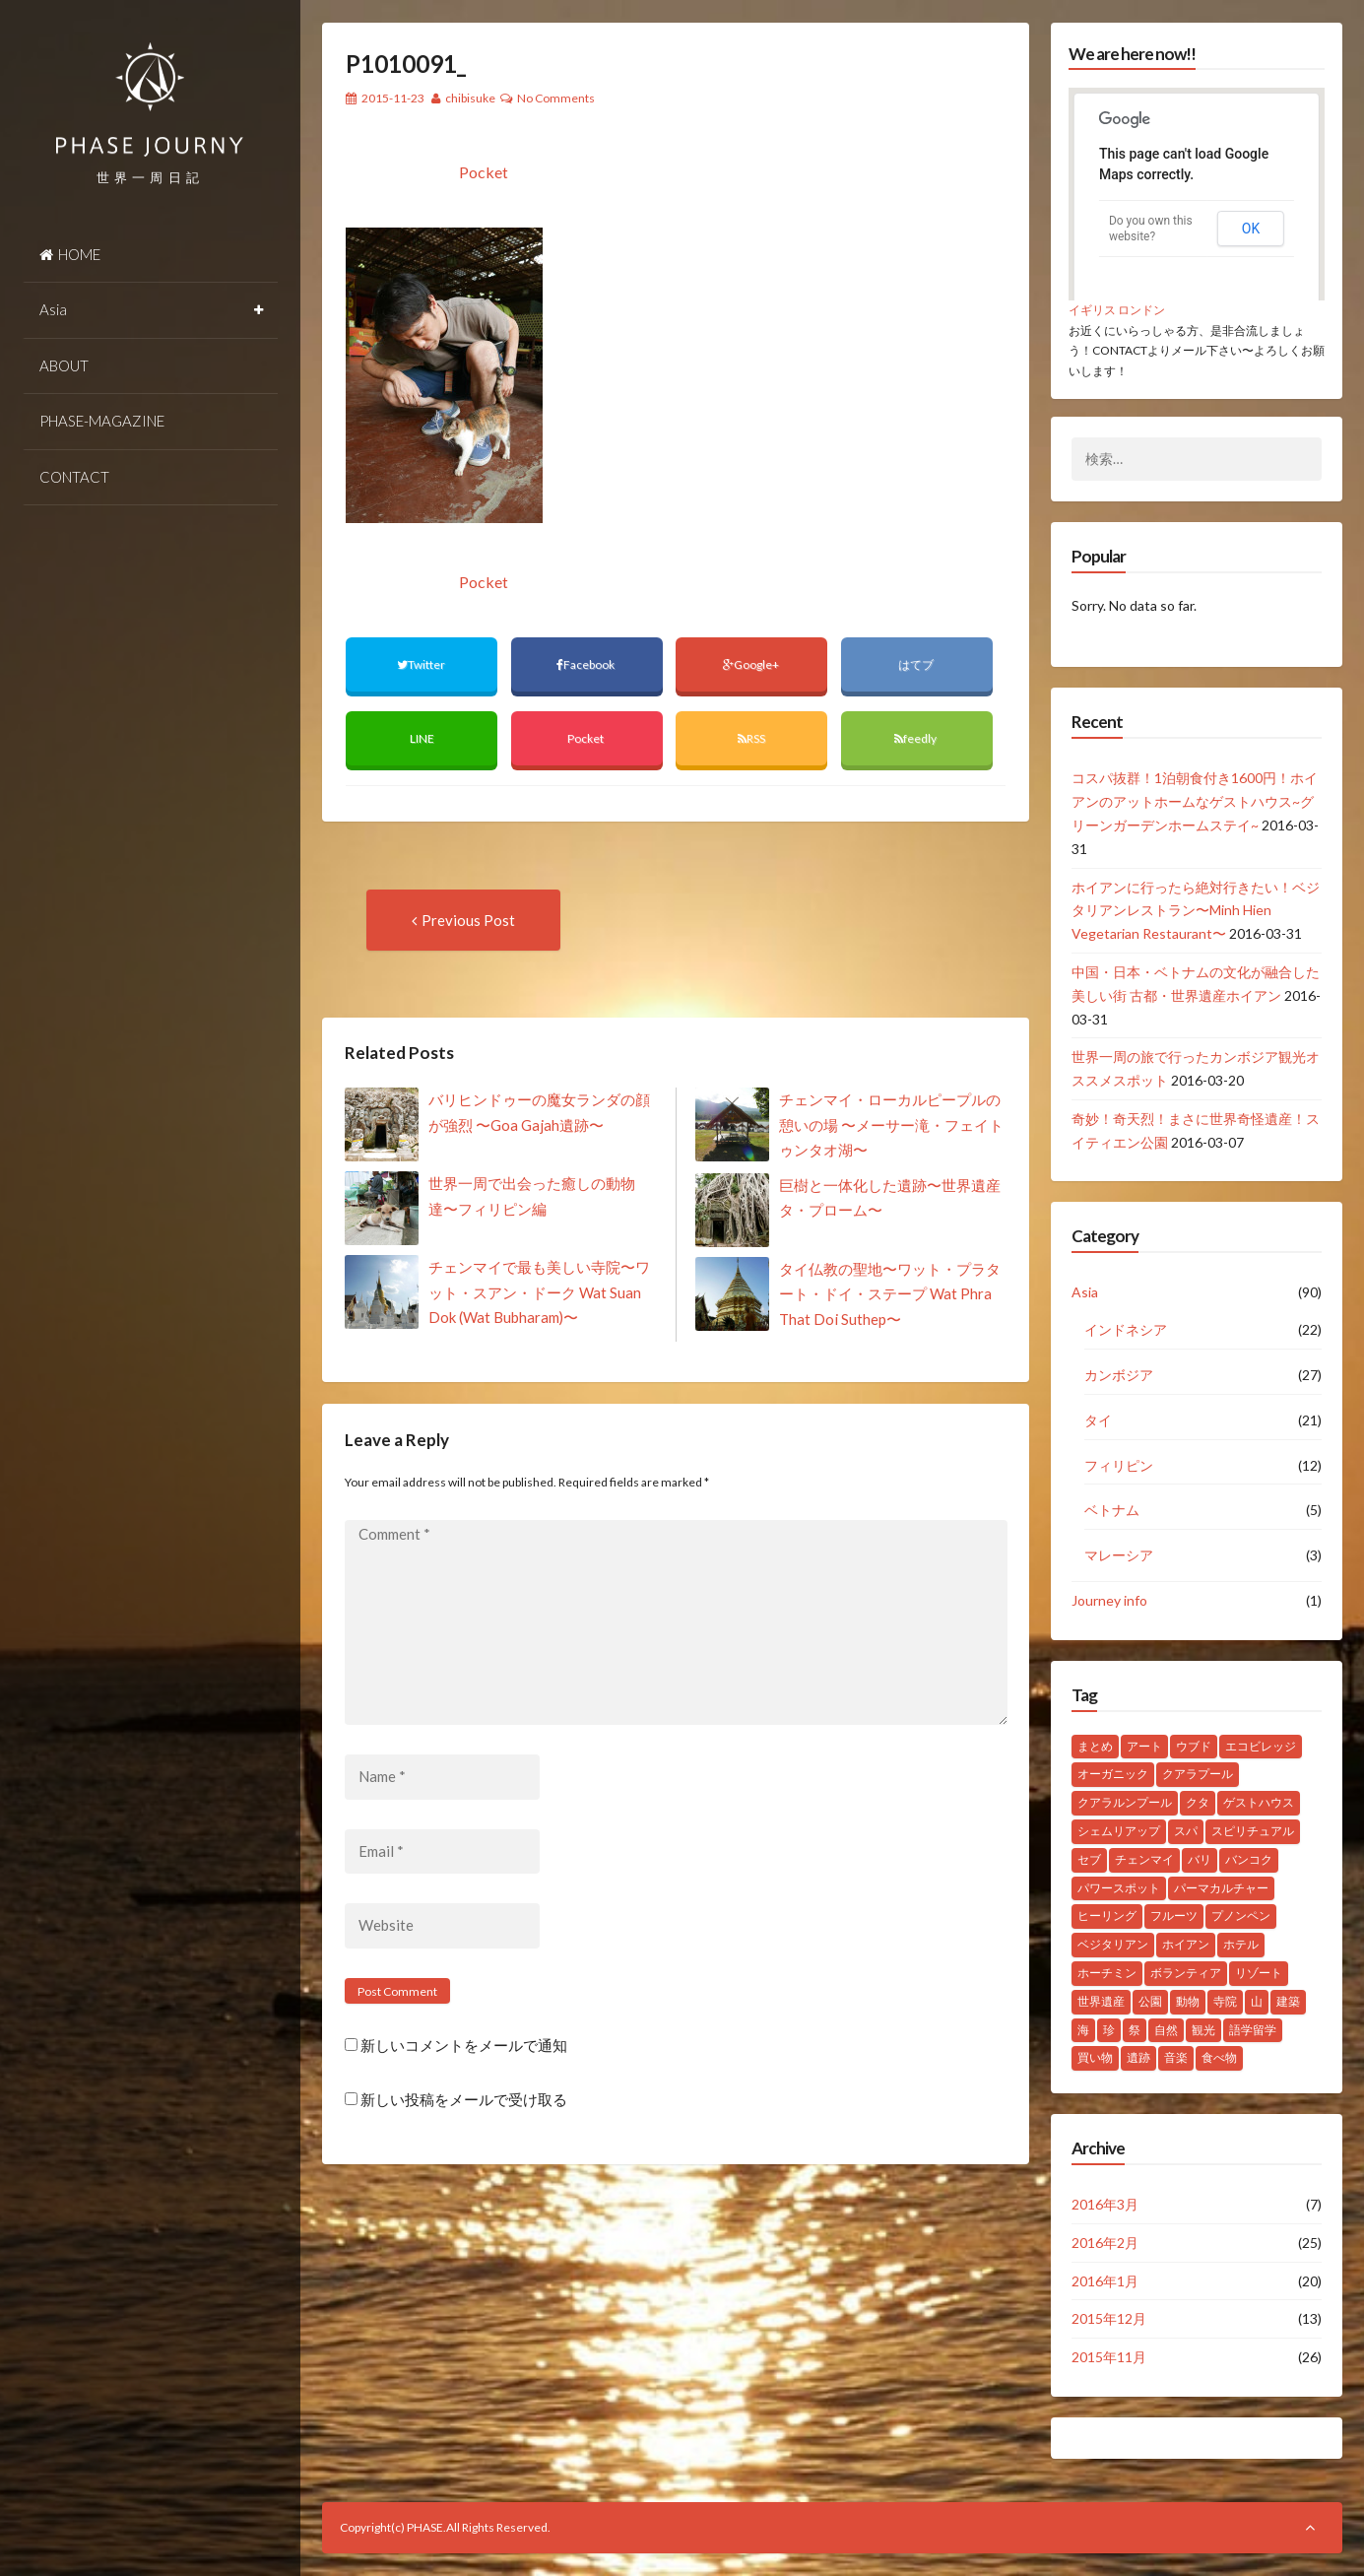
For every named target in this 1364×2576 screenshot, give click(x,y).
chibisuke (470, 98)
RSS (751, 738)
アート (1144, 1746)
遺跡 (1138, 2057)
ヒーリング (1107, 1915)
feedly (916, 738)
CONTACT (74, 477)
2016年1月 (1105, 2281)
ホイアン (1185, 1944)
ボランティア (1185, 1972)
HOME (69, 254)
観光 (1203, 2029)
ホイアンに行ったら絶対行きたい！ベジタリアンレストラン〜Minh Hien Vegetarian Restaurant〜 (1196, 911)
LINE (422, 738)
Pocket (483, 172)
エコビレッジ (1260, 1746)
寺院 (1225, 2001)
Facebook (586, 664)
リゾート (1258, 1972)
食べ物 (1219, 2057)
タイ (1098, 1420)
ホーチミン (1107, 1972)
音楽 (1176, 2057)
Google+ (752, 664)
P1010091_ (406, 63)
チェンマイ (1144, 1859)
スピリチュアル (1252, 1830)
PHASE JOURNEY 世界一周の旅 (151, 99)
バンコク (1248, 1859)
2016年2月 (1105, 2242)
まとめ (1095, 1746)
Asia (53, 309)
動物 (1188, 2001)
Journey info (1109, 1600)
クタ (1197, 1802)
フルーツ (1174, 1915)
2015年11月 (1109, 2356)
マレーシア (1118, 1555)
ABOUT (64, 365)
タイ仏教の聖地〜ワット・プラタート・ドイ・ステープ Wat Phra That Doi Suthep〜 (890, 1294)
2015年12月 (1109, 2318)
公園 (1150, 2001)
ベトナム (1111, 1509)
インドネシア (1125, 1329)
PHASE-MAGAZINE (101, 420)
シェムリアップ (1118, 1830)
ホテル (1241, 1944)
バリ (1199, 1859)
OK (1251, 228)
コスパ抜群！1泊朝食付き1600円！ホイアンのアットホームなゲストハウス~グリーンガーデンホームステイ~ (1195, 801)
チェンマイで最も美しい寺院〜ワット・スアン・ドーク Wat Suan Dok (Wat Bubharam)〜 (539, 1292)
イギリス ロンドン (1117, 309)
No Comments (556, 98)
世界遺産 (1101, 2001)
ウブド (1193, 1746)
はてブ (917, 664)
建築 (1288, 2001)
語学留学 (1252, 2029)
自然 (1166, 2029)
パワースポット (1118, 1888)
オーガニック (1112, 1773)
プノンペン (1240, 1915)
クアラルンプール (1124, 1802)
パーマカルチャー (1221, 1888)
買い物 (1095, 2057)
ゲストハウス (1258, 1802)
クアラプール (1197, 1773)
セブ (1089, 1859)
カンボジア (1118, 1374)
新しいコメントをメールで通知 (463, 2045)
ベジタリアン (1112, 1944)
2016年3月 (1105, 2204)
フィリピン (1118, 1465)
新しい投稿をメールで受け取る (463, 2100)
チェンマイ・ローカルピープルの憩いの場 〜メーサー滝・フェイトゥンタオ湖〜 (891, 1124)
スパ (1186, 1830)
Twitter (422, 664)
